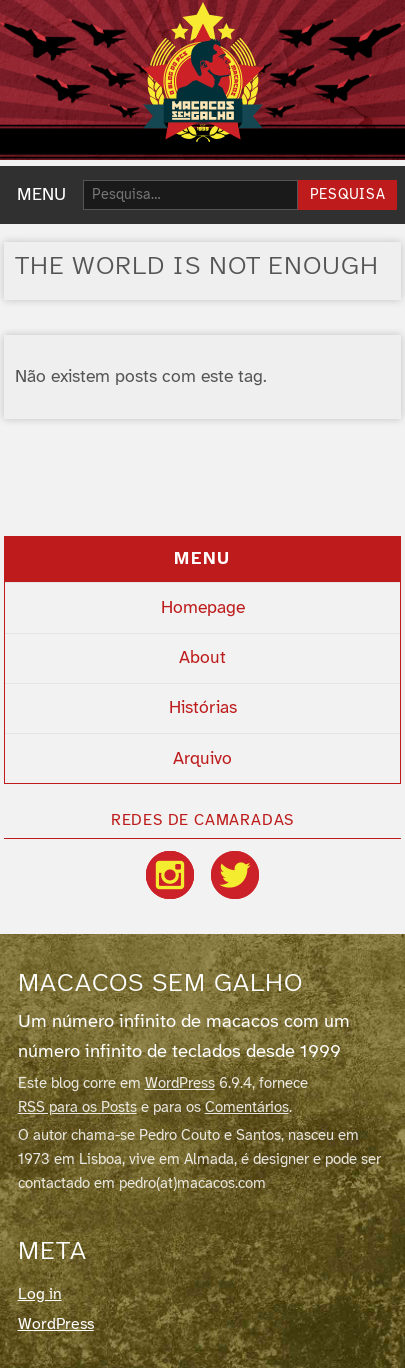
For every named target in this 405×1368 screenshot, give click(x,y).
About (202, 658)
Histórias (203, 708)
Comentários (247, 1108)
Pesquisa (348, 195)
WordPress (180, 1084)
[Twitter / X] (235, 875)
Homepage (203, 608)
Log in (40, 1294)
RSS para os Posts (77, 1108)
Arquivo (202, 759)
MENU (41, 195)
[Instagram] (170, 875)
